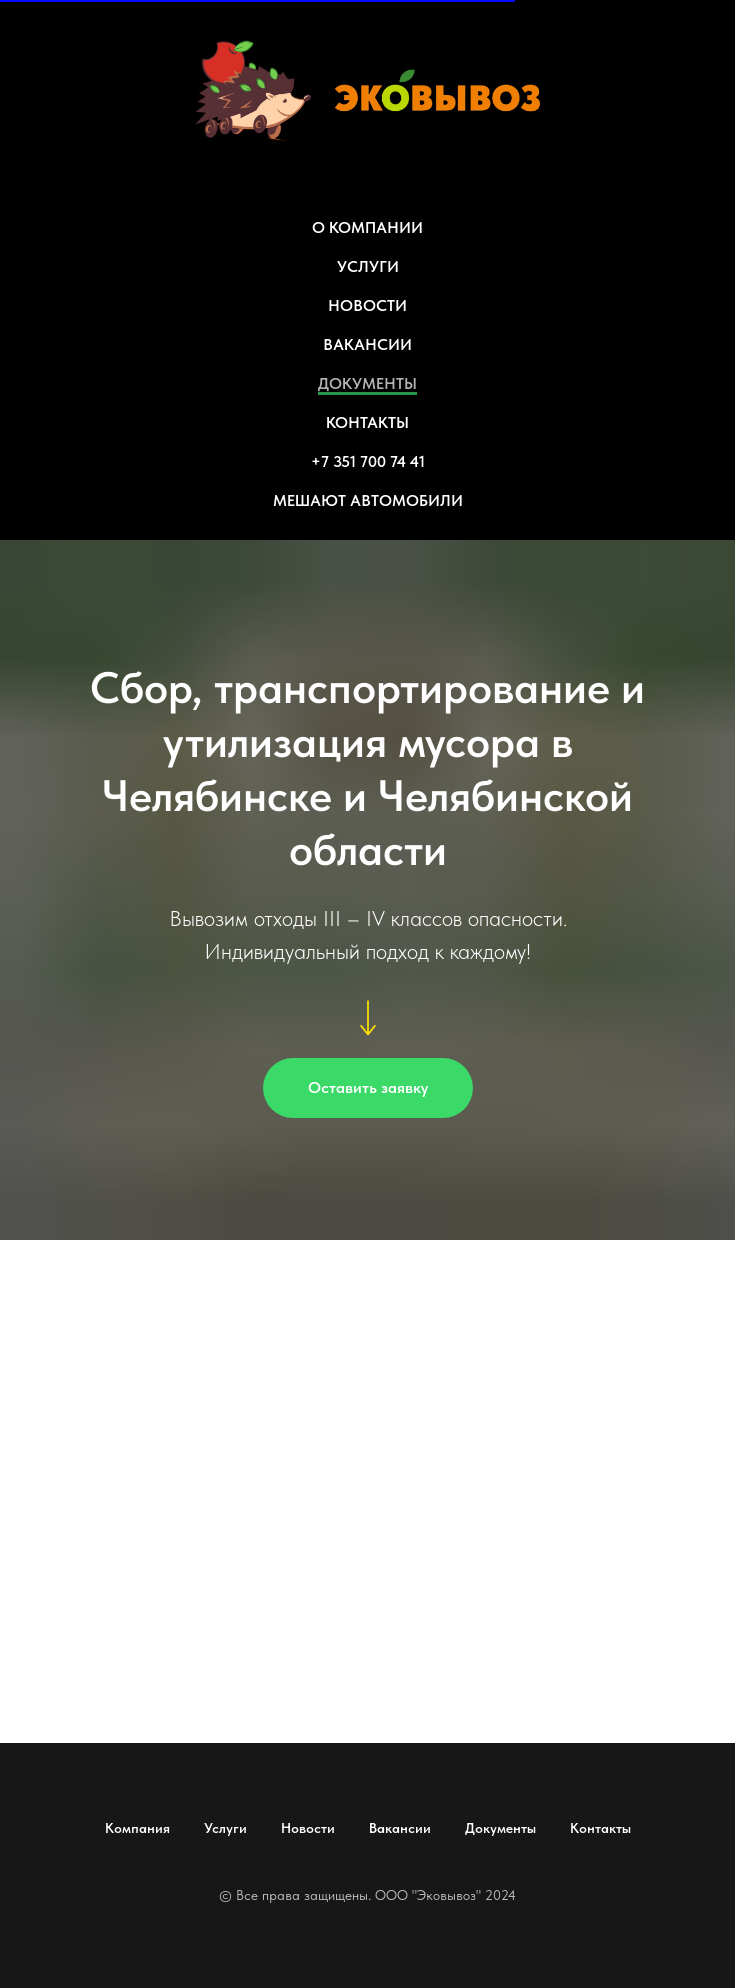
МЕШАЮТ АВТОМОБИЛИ (368, 500)
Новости (308, 1828)
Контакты (600, 1828)
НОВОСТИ (367, 305)
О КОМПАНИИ (367, 227)
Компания (137, 1828)
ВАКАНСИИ (367, 344)
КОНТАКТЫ (367, 422)
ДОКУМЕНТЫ (367, 383)
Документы (500, 1828)
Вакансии (400, 1828)
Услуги (225, 1828)
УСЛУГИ (368, 266)
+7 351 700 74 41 (368, 461)
